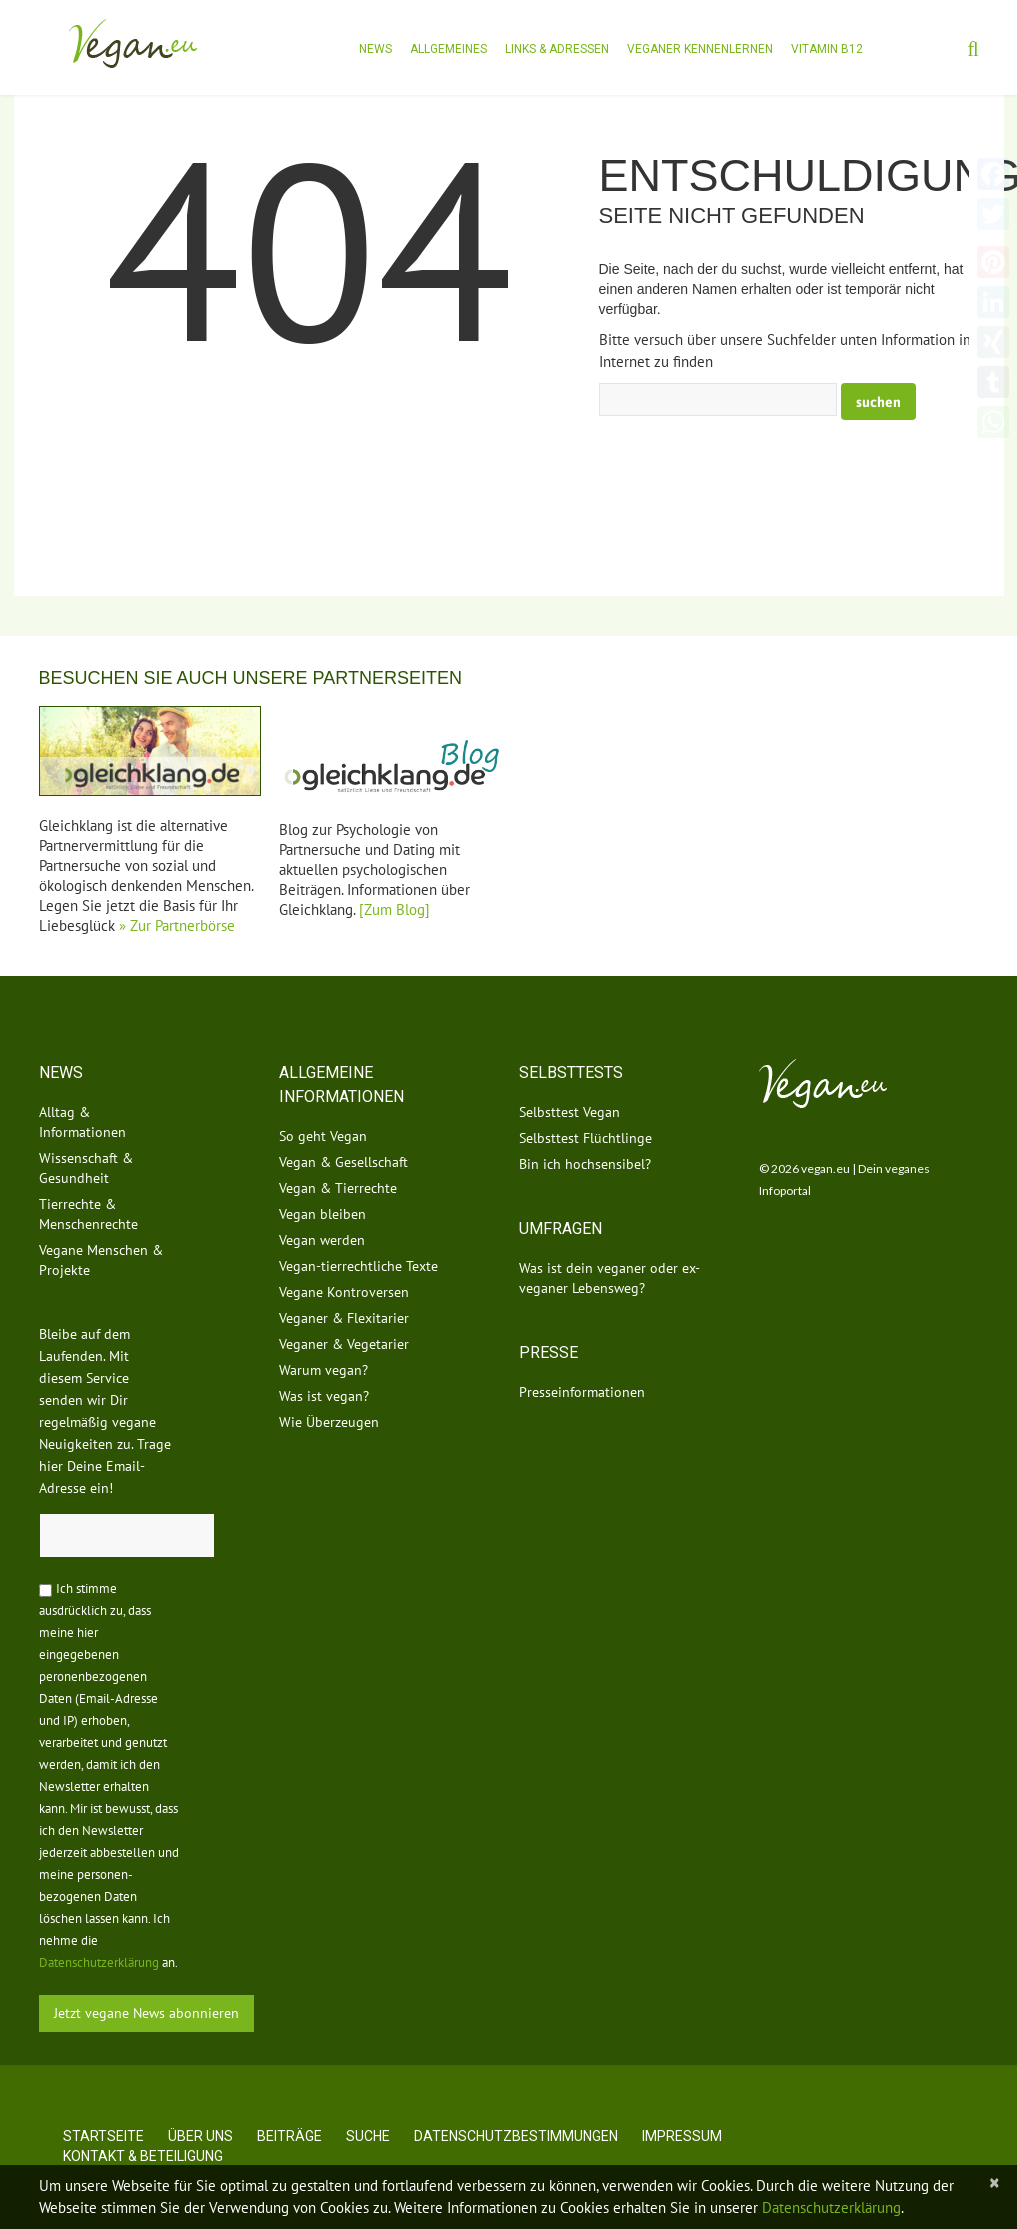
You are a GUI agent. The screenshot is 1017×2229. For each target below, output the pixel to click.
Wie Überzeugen (329, 1422)
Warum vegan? (323, 1370)
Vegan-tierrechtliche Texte (358, 1266)
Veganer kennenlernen (700, 49)
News (375, 49)
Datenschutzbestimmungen (516, 2136)
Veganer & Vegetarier (344, 1344)
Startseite (103, 2136)
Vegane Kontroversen (344, 1292)
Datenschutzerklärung (99, 1962)
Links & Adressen (557, 49)
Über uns (200, 2136)
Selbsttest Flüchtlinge (585, 1138)
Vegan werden (322, 1240)
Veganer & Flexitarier (344, 1318)
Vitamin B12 (827, 49)
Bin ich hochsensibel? (585, 1164)
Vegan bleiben (322, 1214)
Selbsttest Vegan (569, 1112)
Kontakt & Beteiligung (143, 2156)
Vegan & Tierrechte (338, 1188)
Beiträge (289, 2136)
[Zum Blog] (394, 909)
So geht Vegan (323, 1136)
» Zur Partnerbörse (177, 925)
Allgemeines (448, 49)
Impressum (682, 2136)
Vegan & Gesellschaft (343, 1162)
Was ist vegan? (324, 1396)
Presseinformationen (582, 1392)
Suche (368, 2136)
